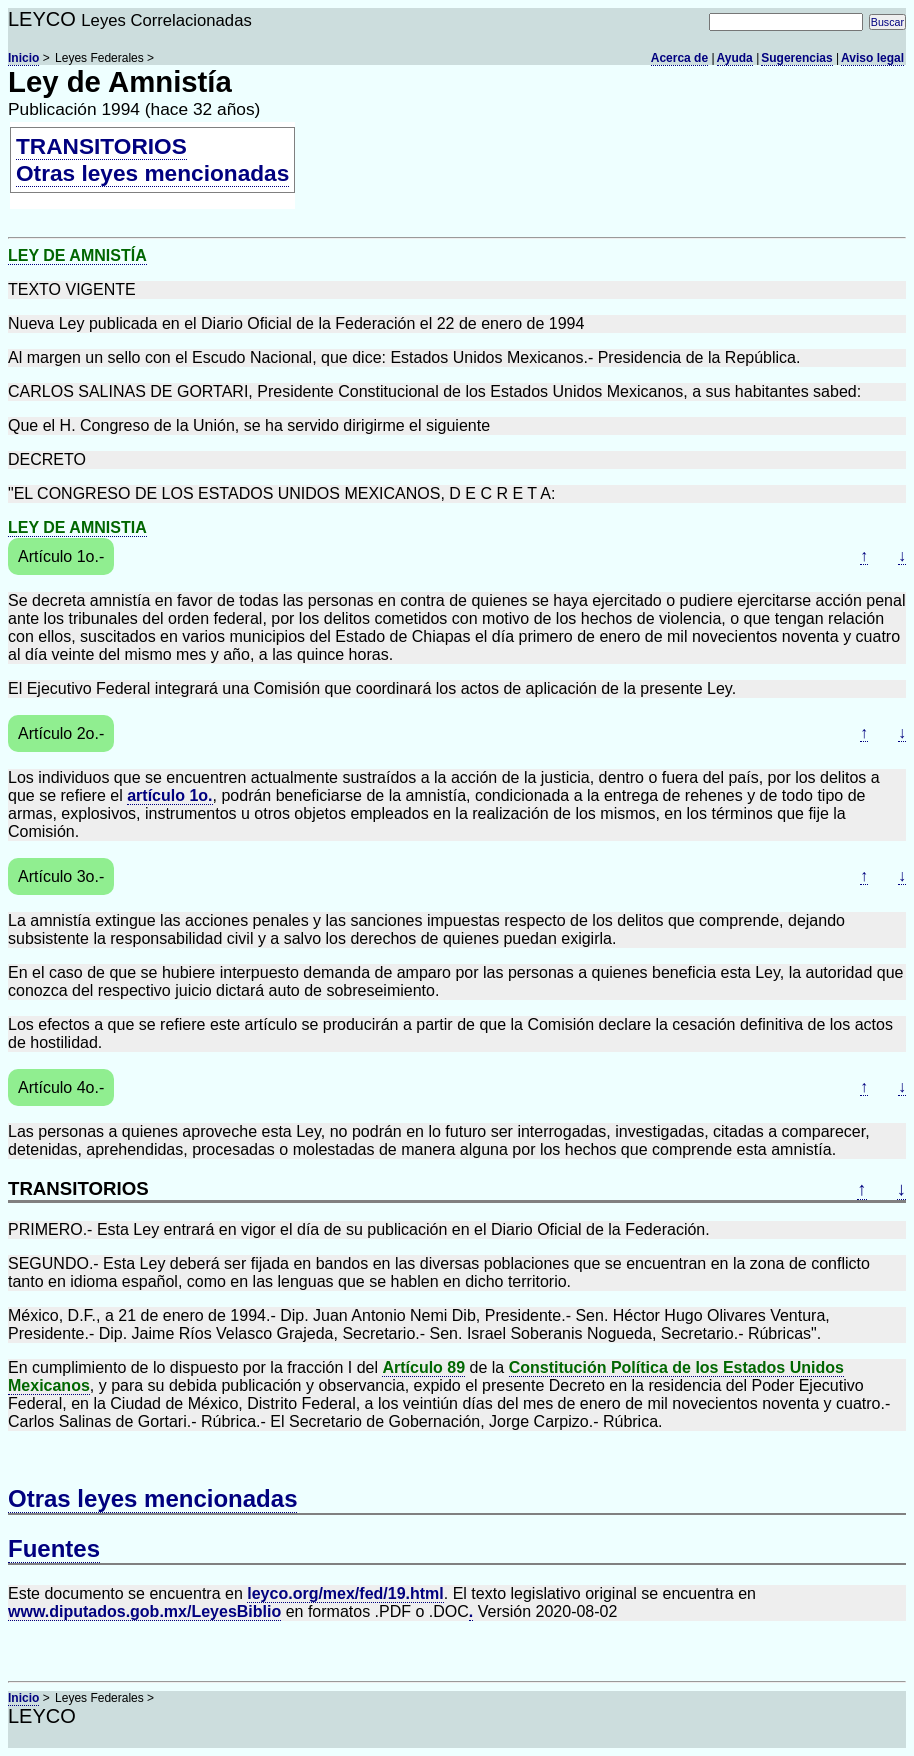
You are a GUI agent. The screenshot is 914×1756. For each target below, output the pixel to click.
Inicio (23, 58)
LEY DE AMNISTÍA (77, 255)
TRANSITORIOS (101, 146)
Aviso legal (872, 58)
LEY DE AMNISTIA (77, 527)
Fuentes (54, 1548)
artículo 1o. (169, 795)
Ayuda (735, 58)
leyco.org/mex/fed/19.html (345, 1593)
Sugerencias (796, 58)
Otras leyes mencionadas (152, 173)
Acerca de (679, 58)
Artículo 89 (423, 1367)
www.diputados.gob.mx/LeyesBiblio (144, 1611)
